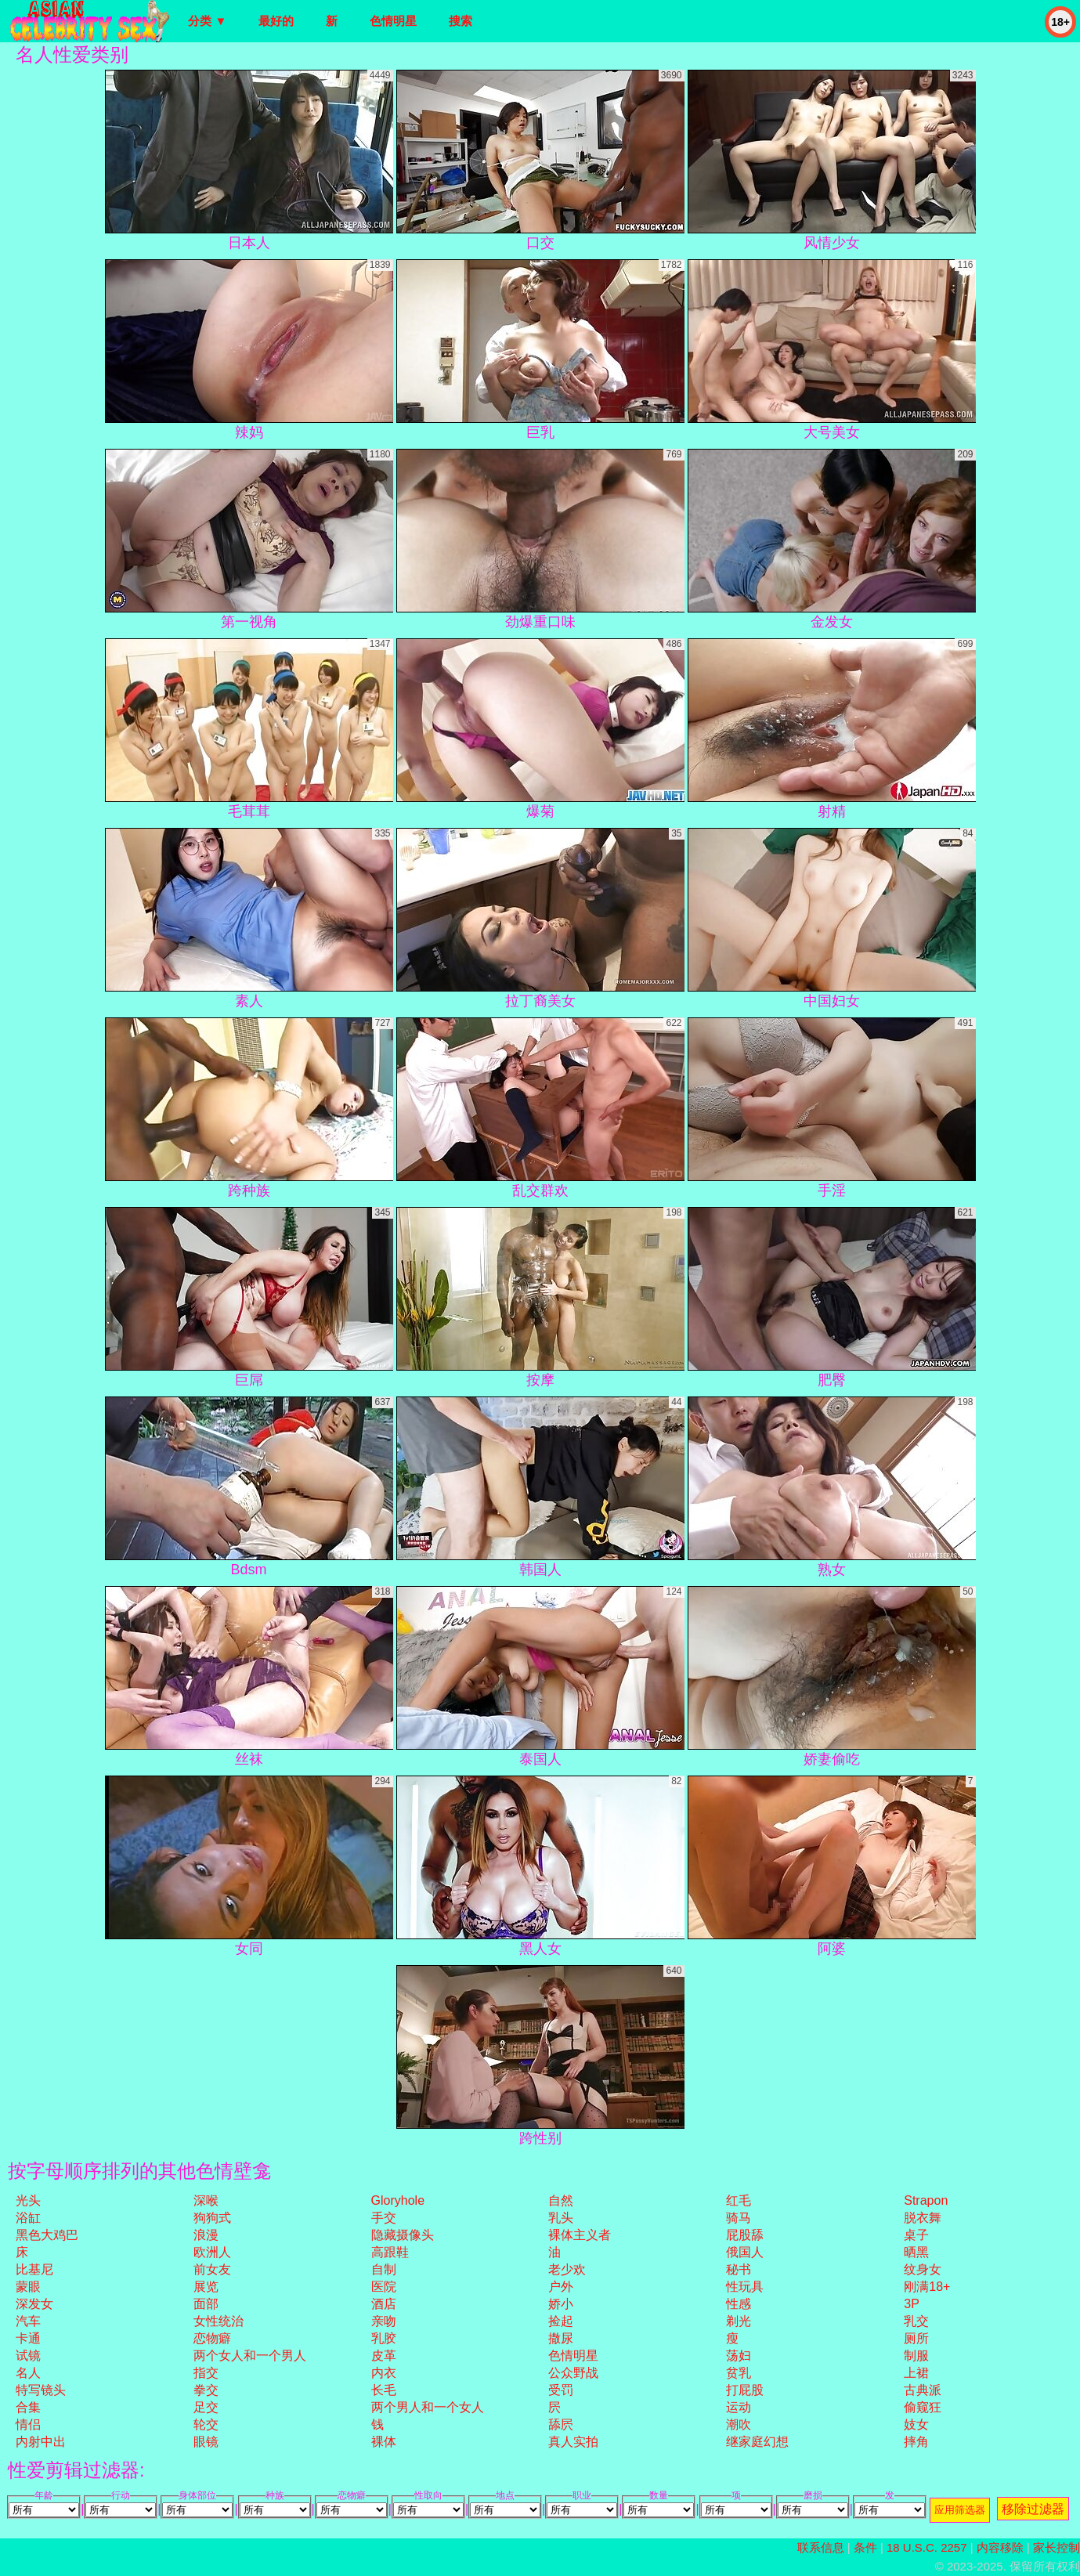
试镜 (28, 2355)
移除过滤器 (1033, 2509)
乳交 (916, 2321)
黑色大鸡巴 (47, 2235)
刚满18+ (927, 2286)
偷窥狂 (922, 2407)
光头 (28, 2200)
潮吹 (738, 2424)
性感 (738, 2303)
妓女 (916, 2424)
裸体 (383, 2441)
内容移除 (1000, 2547)
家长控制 (1056, 2547)
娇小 (560, 2303)
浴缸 (28, 2217)
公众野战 (573, 2372)
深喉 (206, 2200)
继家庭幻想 (757, 2441)
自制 (383, 2269)
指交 (206, 2372)
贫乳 (738, 2372)
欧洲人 (212, 2252)
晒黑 (916, 2252)
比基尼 (34, 2269)
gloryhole (397, 2200)
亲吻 (383, 2321)
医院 (383, 2286)
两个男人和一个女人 (427, 2407)
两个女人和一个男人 (249, 2355)
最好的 (276, 20)
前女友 (212, 2269)
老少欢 (567, 2269)
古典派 (922, 2390)
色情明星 (393, 20)
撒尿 (560, 2338)
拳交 (206, 2390)
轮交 (206, 2424)
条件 (865, 2547)
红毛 (738, 2200)
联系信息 (820, 2547)
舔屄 (560, 2424)
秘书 (738, 2269)
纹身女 (922, 2269)
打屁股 (745, 2390)
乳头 (560, 2217)
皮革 (383, 2355)
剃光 (738, 2321)
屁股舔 (745, 2235)
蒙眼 (28, 2286)
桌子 (916, 2235)
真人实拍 (573, 2441)
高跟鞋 (390, 2252)
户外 (560, 2286)
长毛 (383, 2390)
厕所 (916, 2338)
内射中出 (41, 2441)
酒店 (383, 2303)
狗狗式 (212, 2217)
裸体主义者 (579, 2235)
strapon (926, 2200)
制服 (916, 2355)
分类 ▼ (207, 20)
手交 (383, 2217)
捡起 (560, 2321)
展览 (206, 2286)
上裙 (916, 2372)
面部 (206, 2303)
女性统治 (218, 2321)
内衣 (383, 2372)
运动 (738, 2407)
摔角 (916, 2441)
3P (911, 2303)
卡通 (28, 2338)
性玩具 (745, 2286)
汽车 (28, 2321)
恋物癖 (212, 2338)
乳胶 (383, 2338)
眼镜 (206, 2441)
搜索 (460, 20)
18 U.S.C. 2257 (927, 2547)
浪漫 (206, 2235)
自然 (560, 2200)
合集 (28, 2407)
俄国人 (745, 2252)
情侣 (28, 2424)
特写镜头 (41, 2390)
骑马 (738, 2217)
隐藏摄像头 (402, 2235)
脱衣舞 (922, 2217)
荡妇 (738, 2355)
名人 (28, 2372)
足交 (206, 2407)
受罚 (560, 2390)
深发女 (34, 2303)
